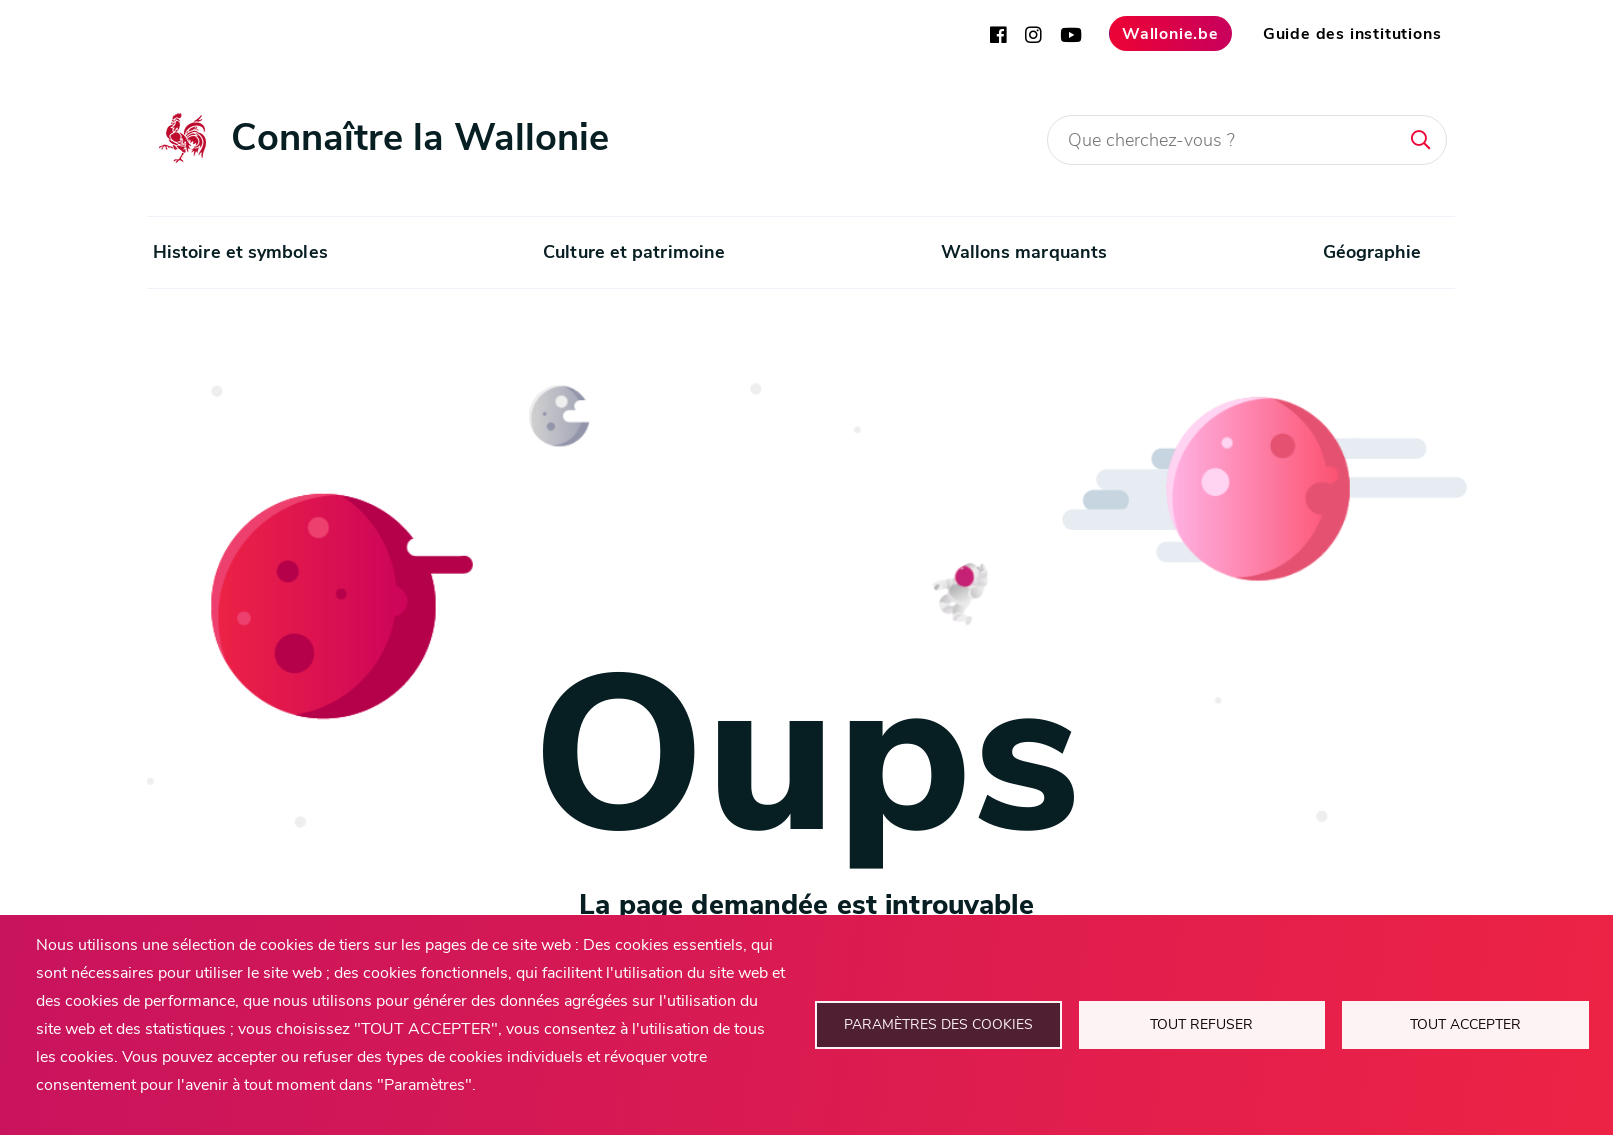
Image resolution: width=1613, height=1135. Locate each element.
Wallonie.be (1170, 34)
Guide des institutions (1352, 34)
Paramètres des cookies (938, 1024)
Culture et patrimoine (634, 252)
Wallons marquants (1024, 252)
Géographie (1372, 252)
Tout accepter (1465, 1024)
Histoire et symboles (240, 252)
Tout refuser (1201, 1024)
